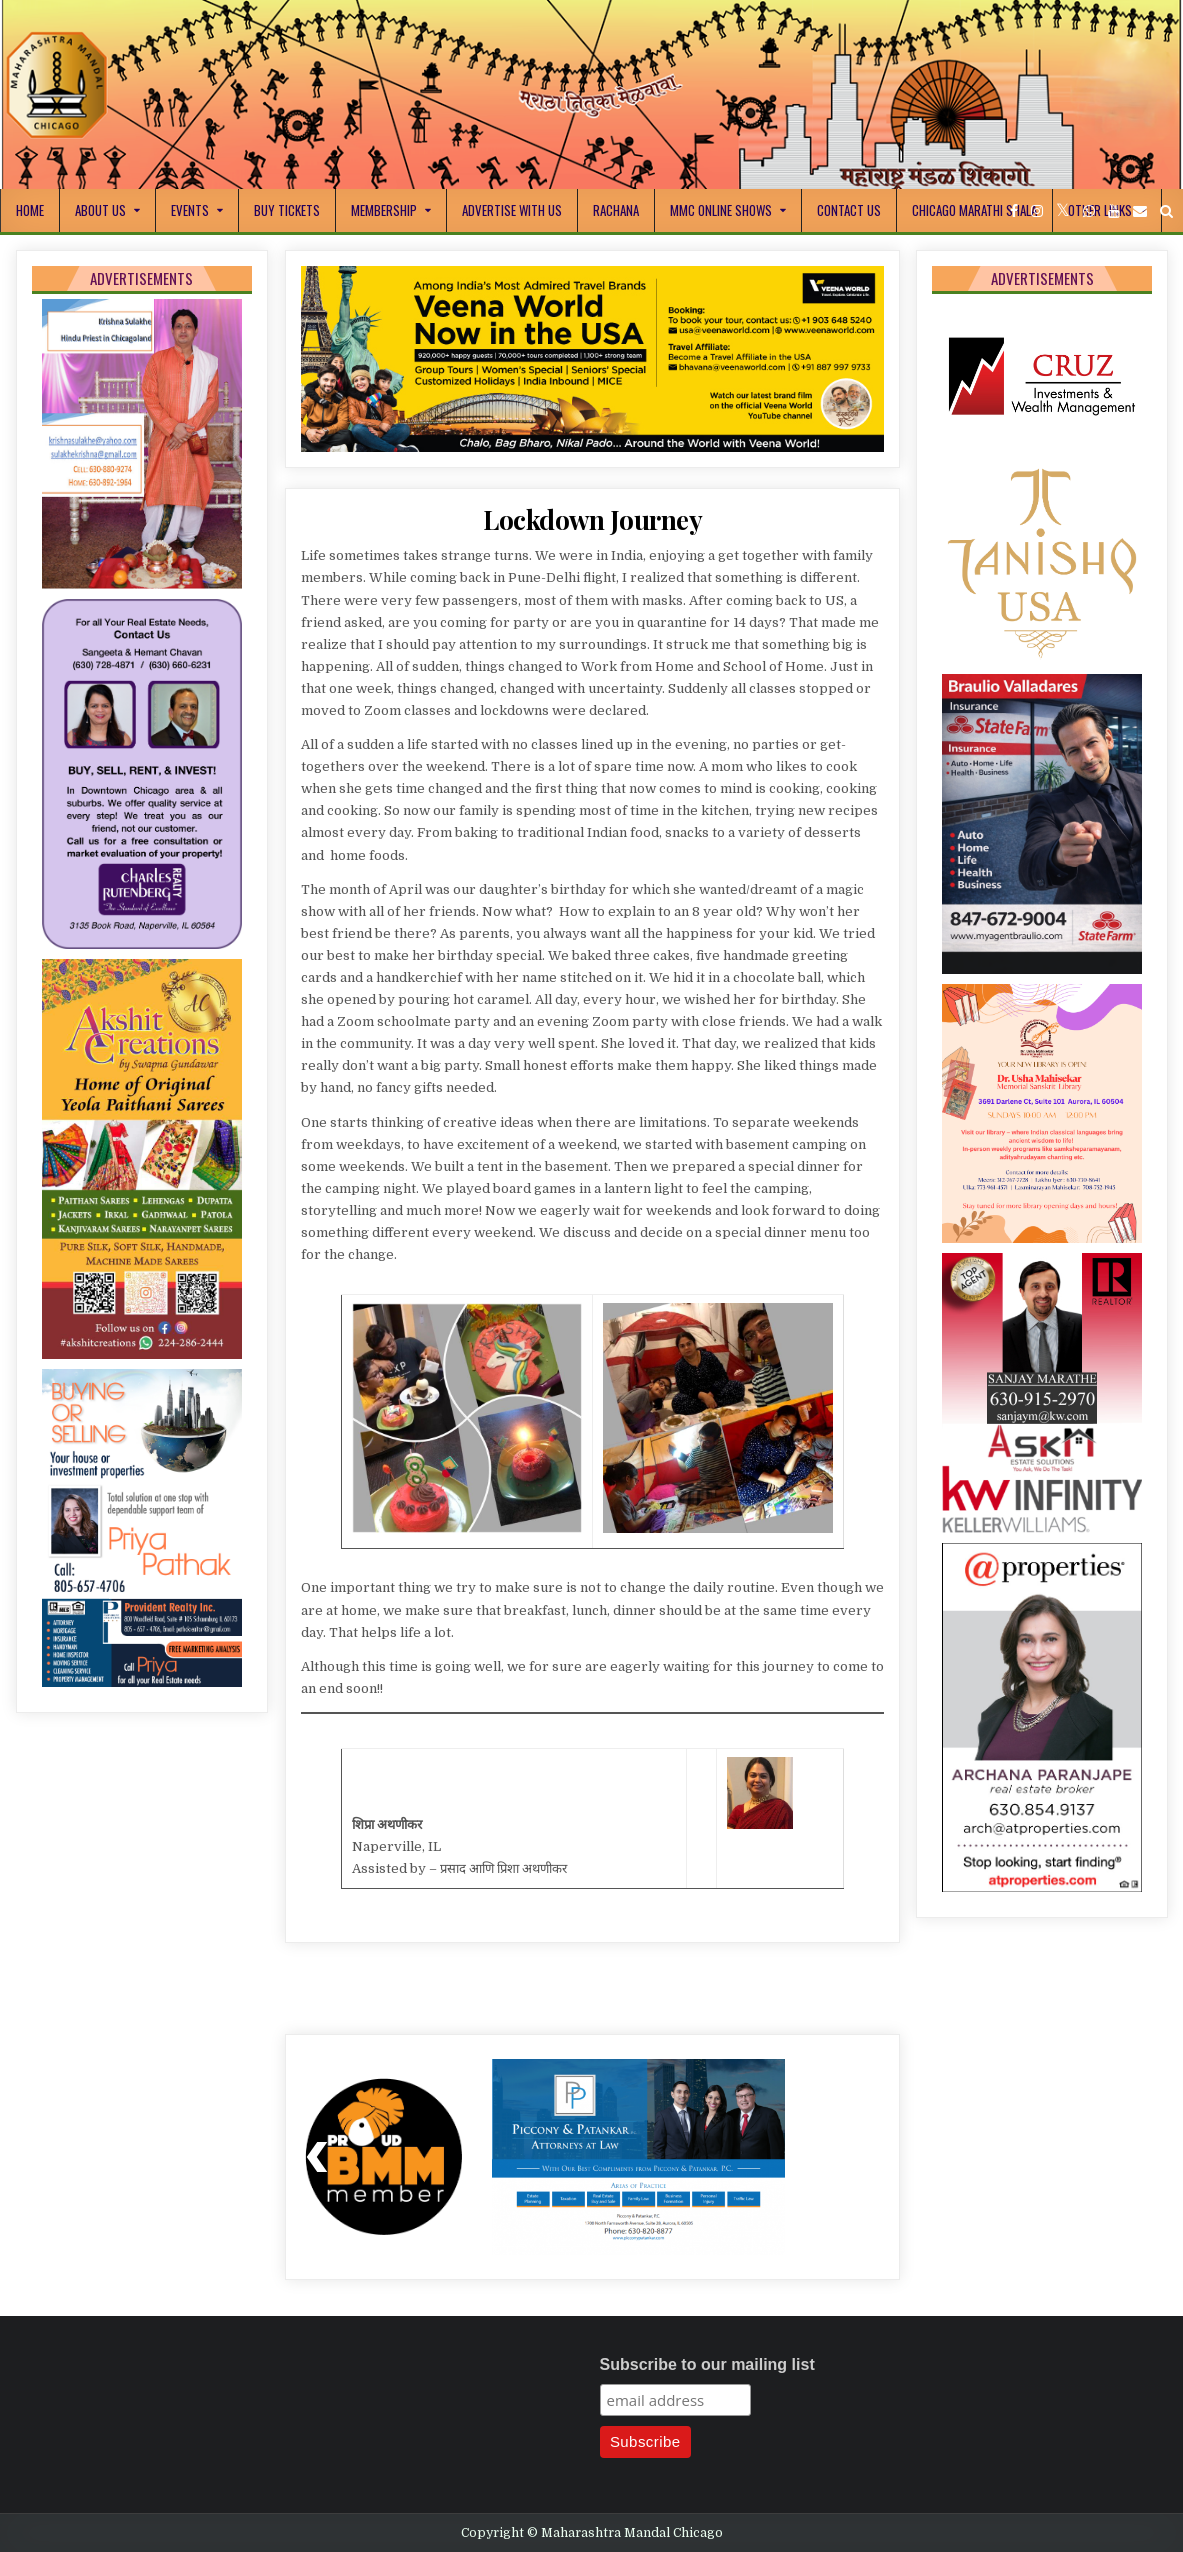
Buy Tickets (287, 210)
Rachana (616, 210)
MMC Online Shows (721, 210)
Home (30, 210)
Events (190, 210)
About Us (100, 210)
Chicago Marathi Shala (974, 210)
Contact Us (849, 210)
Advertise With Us (512, 210)
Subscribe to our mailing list (707, 2364)
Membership (384, 210)
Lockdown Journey (592, 519)
